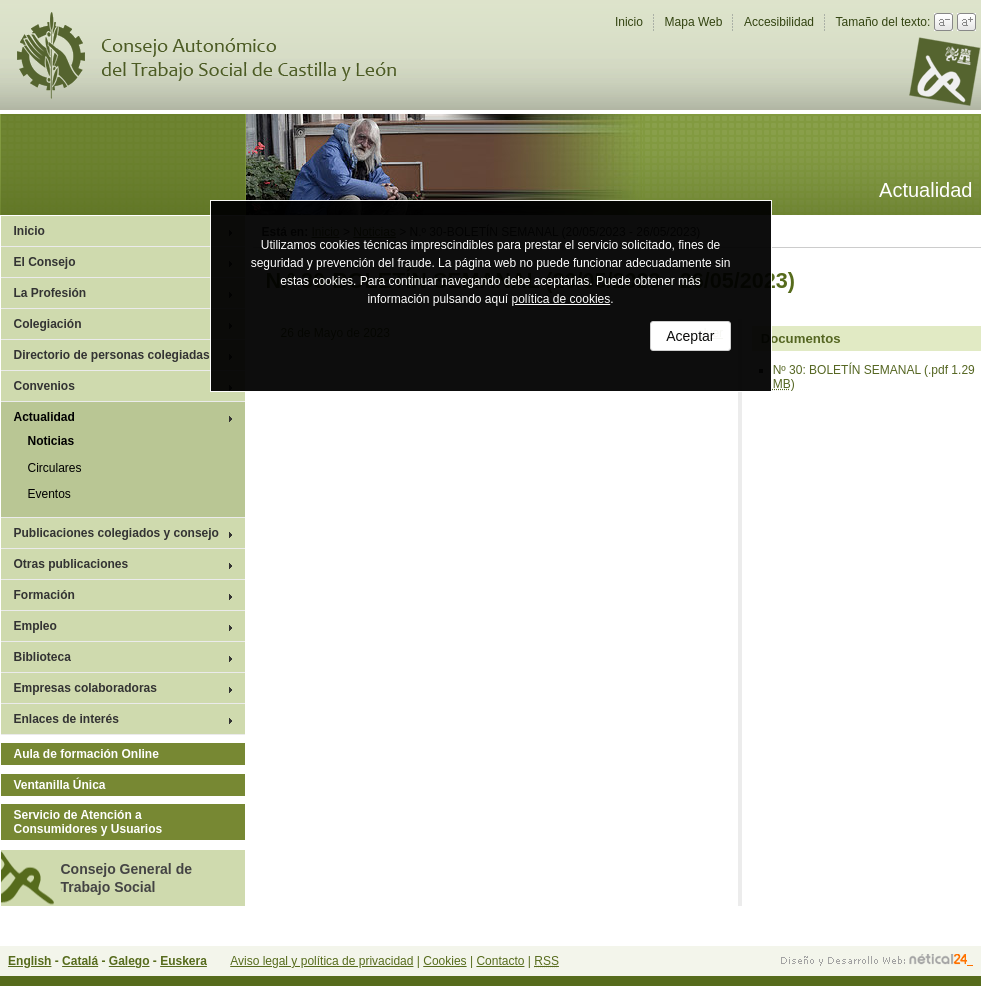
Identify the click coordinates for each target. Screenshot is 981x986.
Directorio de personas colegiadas (112, 355)
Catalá (80, 961)
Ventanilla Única (60, 785)
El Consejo (45, 262)
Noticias (51, 441)
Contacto (500, 961)
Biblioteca (42, 657)
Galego (129, 961)
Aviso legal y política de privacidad (321, 961)
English (29, 961)
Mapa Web (694, 22)
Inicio (629, 22)
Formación (44, 595)
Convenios (44, 386)
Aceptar (690, 336)
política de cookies (561, 299)
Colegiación (48, 324)
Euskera (183, 961)
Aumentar (966, 22)
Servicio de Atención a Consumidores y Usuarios (88, 822)
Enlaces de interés (66, 719)
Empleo (35, 626)
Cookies (444, 961)
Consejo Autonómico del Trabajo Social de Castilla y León (219, 55)
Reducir (943, 22)
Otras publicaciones (71, 564)
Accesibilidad (779, 22)
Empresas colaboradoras (85, 688)
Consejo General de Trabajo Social (126, 878)
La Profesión (50, 293)
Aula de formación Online (86, 754)
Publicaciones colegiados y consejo (116, 533)
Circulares (55, 468)
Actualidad (44, 417)
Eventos (49, 494)
